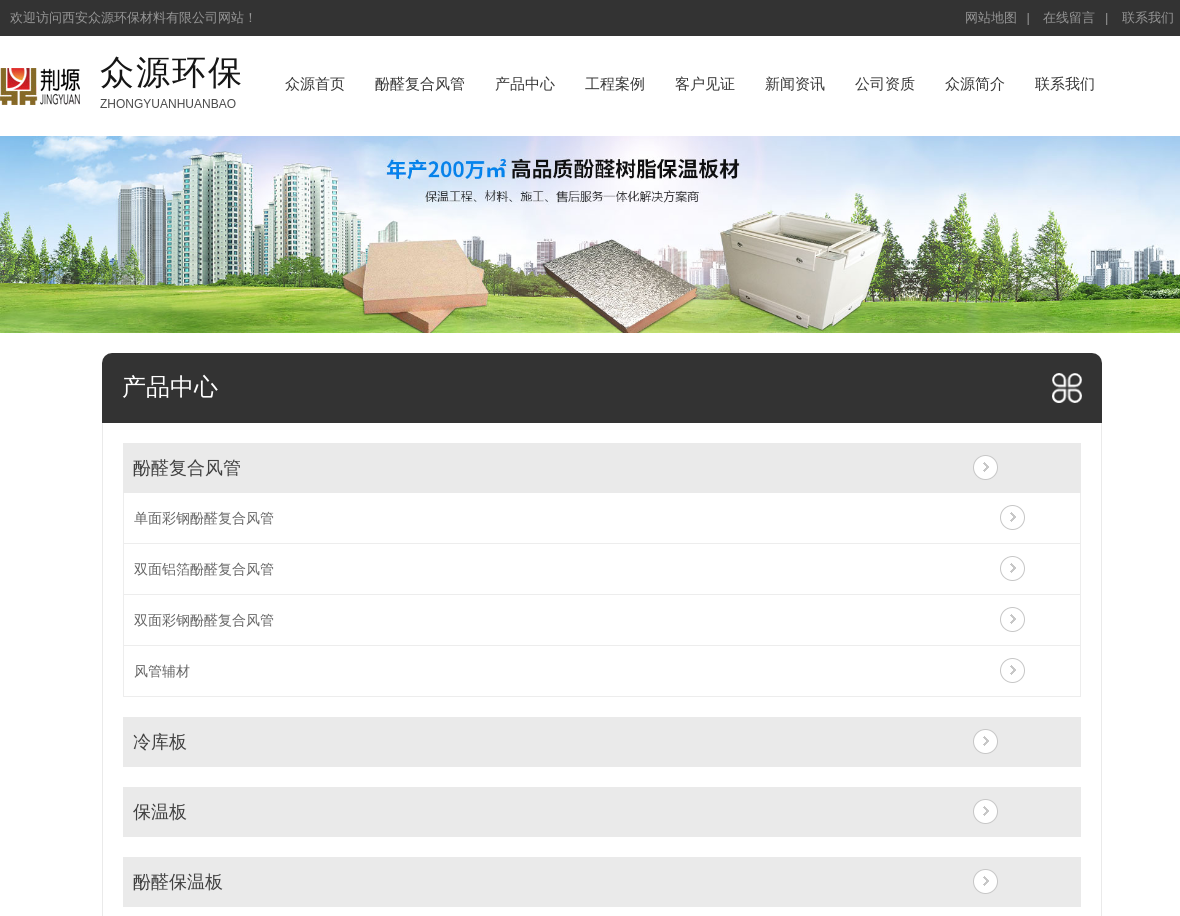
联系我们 (1148, 17)
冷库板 (160, 742)
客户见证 (705, 83)
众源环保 (172, 72)
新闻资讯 (795, 83)
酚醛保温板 (178, 882)
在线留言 (1069, 17)
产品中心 (525, 83)
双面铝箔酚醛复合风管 (204, 569)
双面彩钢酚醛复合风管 (204, 620)
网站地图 (991, 17)
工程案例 (615, 83)
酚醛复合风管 (420, 83)
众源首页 (315, 83)
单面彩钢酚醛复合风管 (204, 518)
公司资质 (885, 83)
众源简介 (975, 83)
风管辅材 (162, 671)
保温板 (160, 812)
